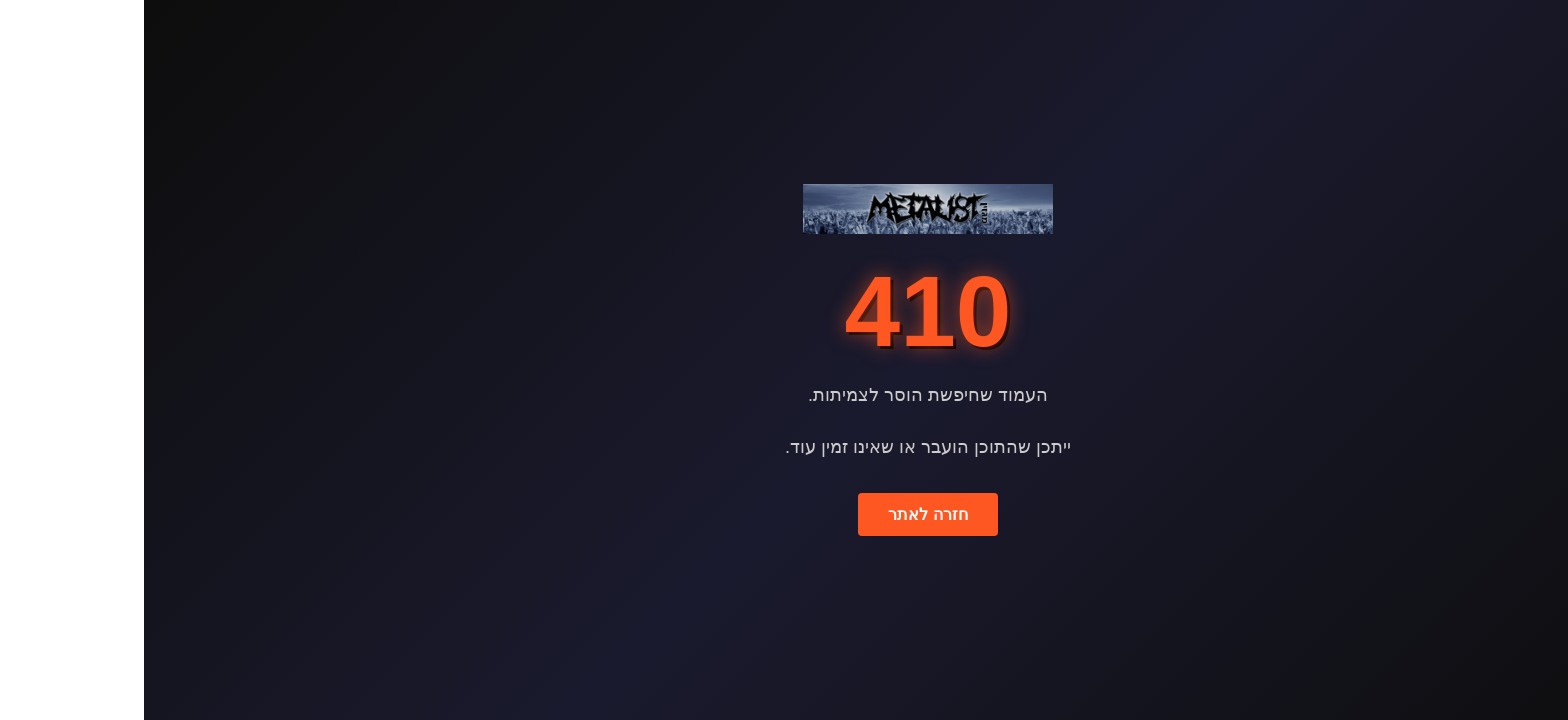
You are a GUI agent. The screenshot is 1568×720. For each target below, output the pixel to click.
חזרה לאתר (783, 514)
